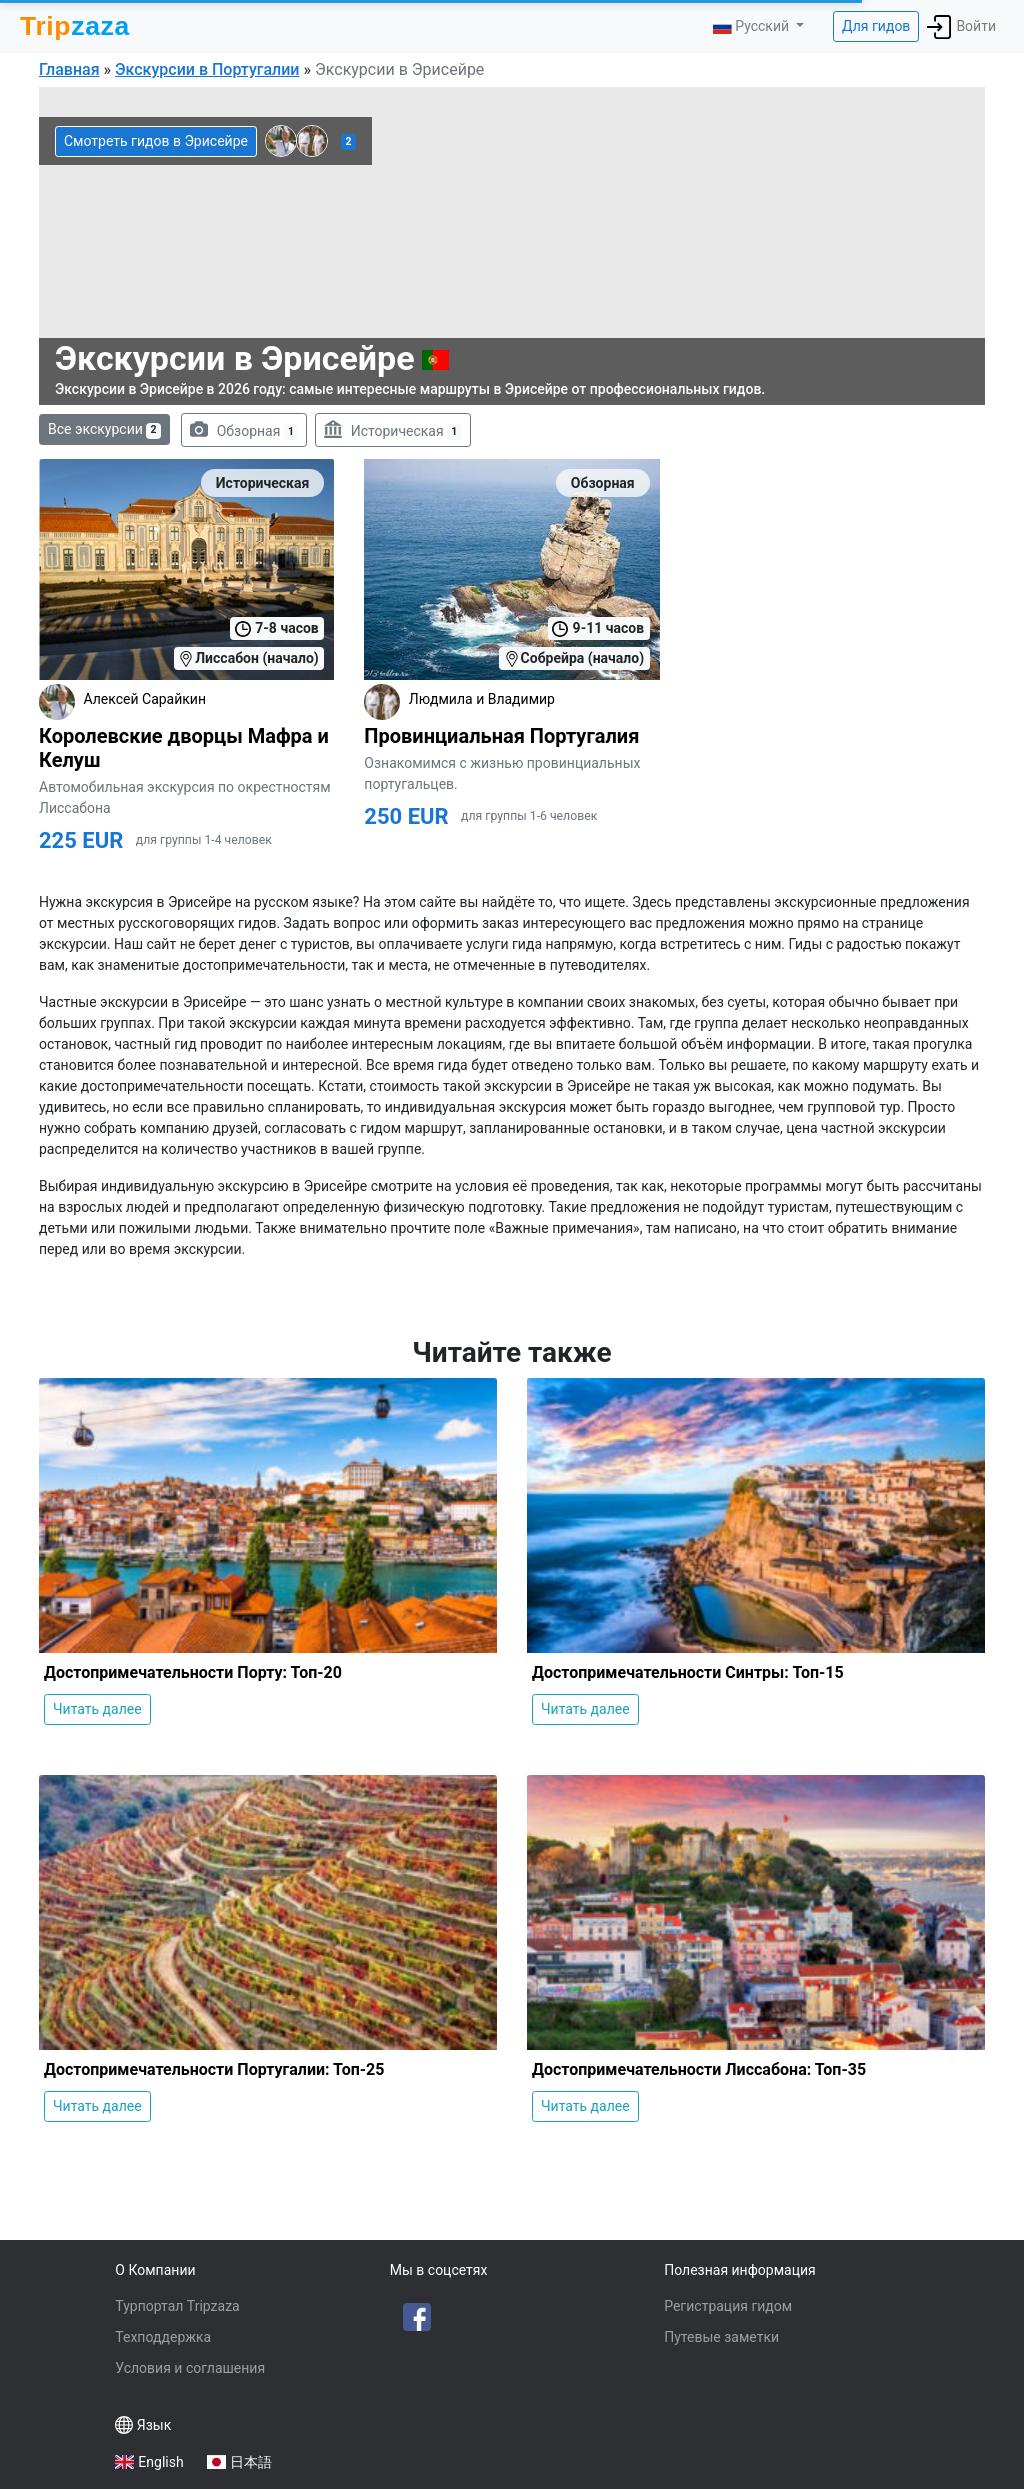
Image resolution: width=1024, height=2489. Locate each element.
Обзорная (244, 430)
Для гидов (876, 26)
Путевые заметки (721, 2337)
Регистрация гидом (728, 2306)
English (160, 2462)
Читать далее (97, 1709)
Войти (961, 27)
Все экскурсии (104, 429)
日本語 (251, 2462)
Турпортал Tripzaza (177, 2306)
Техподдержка (163, 2337)
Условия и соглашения (190, 2368)
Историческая (392, 430)
